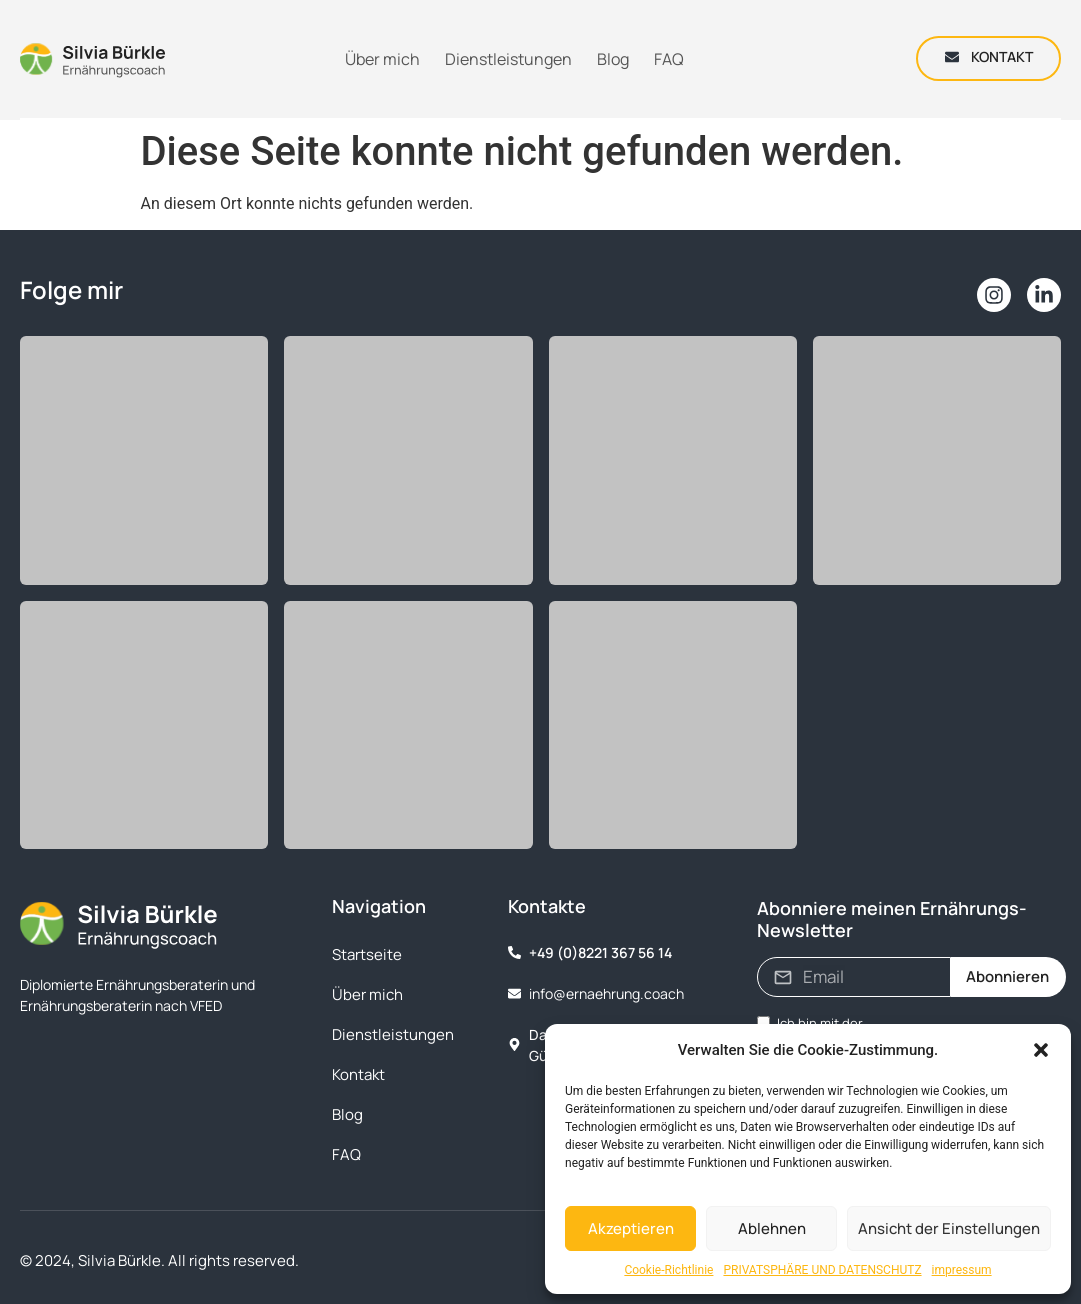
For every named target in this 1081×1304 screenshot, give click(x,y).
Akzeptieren (631, 1228)
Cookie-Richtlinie (668, 1270)
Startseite (367, 954)
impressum (962, 1270)
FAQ (346, 1154)
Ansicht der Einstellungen (949, 1228)
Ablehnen (772, 1228)
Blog (347, 1114)
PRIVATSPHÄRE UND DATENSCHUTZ (822, 1270)
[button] (1041, 1050)
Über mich (367, 994)
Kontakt (358, 1074)
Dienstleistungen (393, 1034)
